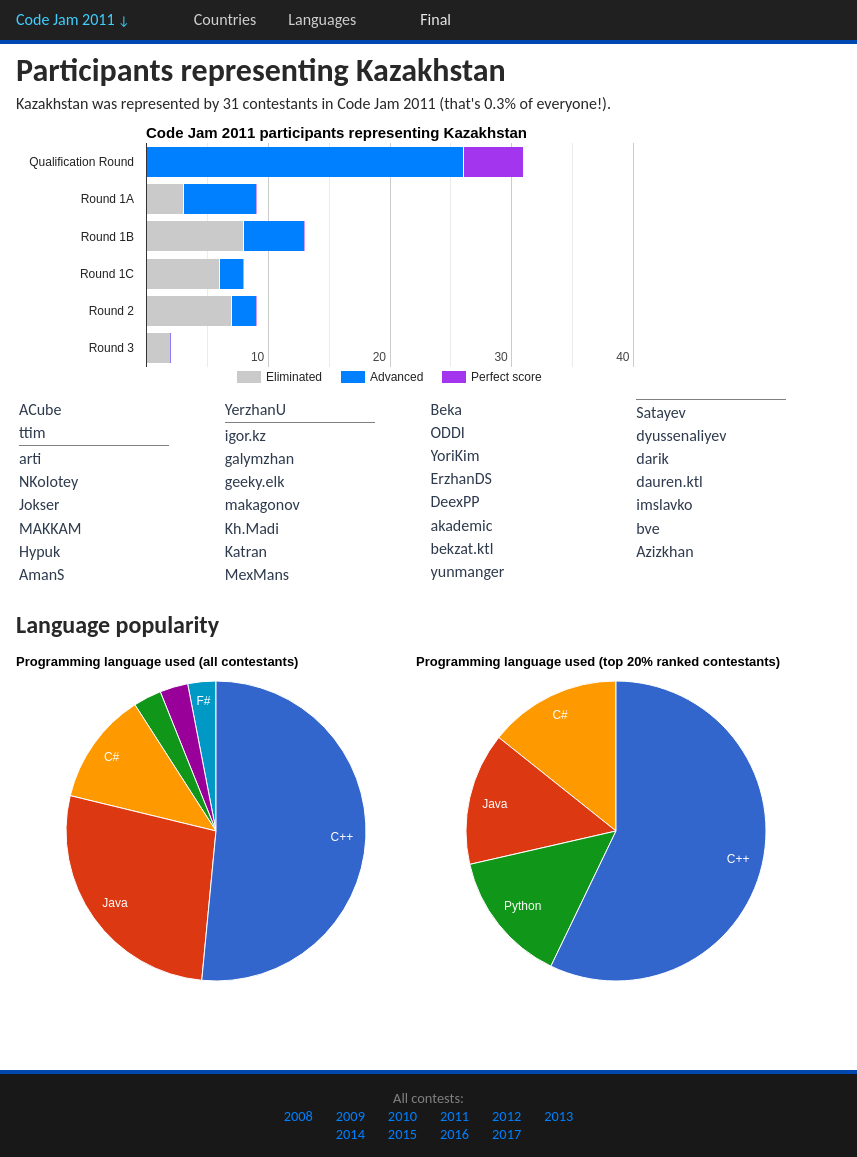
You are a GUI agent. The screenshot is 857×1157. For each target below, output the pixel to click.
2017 (506, 1134)
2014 (350, 1134)
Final (435, 19)
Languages (322, 19)
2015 (402, 1134)
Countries (225, 19)
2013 (558, 1116)
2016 (454, 1134)
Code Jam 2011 (73, 19)
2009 (350, 1116)
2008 (298, 1116)
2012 (506, 1116)
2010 (402, 1116)
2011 (454, 1116)
